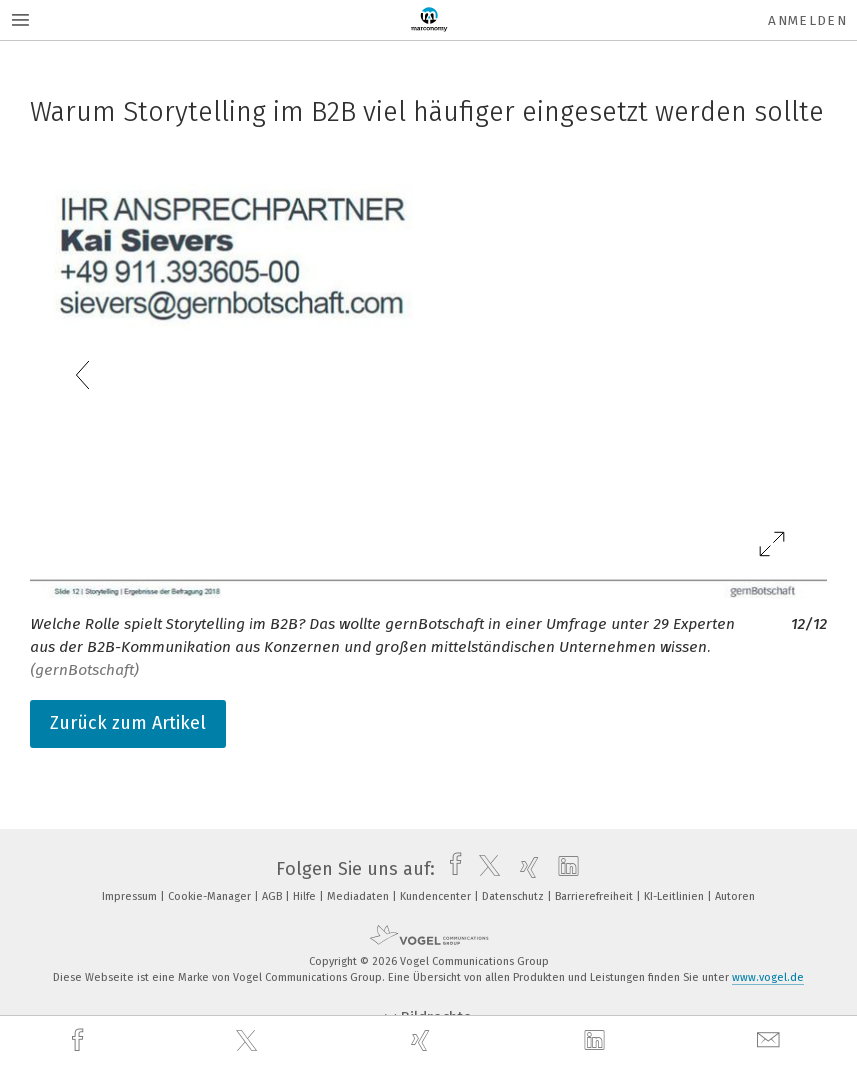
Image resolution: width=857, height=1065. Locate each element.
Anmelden (807, 20)
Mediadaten (359, 896)
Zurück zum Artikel (128, 723)
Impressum (131, 896)
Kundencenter (437, 896)
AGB (273, 896)
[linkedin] (597, 1041)
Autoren (735, 896)
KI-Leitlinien (675, 896)
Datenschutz (514, 896)
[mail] (771, 1040)
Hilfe (306, 896)
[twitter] (249, 1041)
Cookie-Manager (211, 896)
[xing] (423, 1040)
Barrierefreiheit (595, 896)
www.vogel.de (768, 977)
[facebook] (80, 1040)
